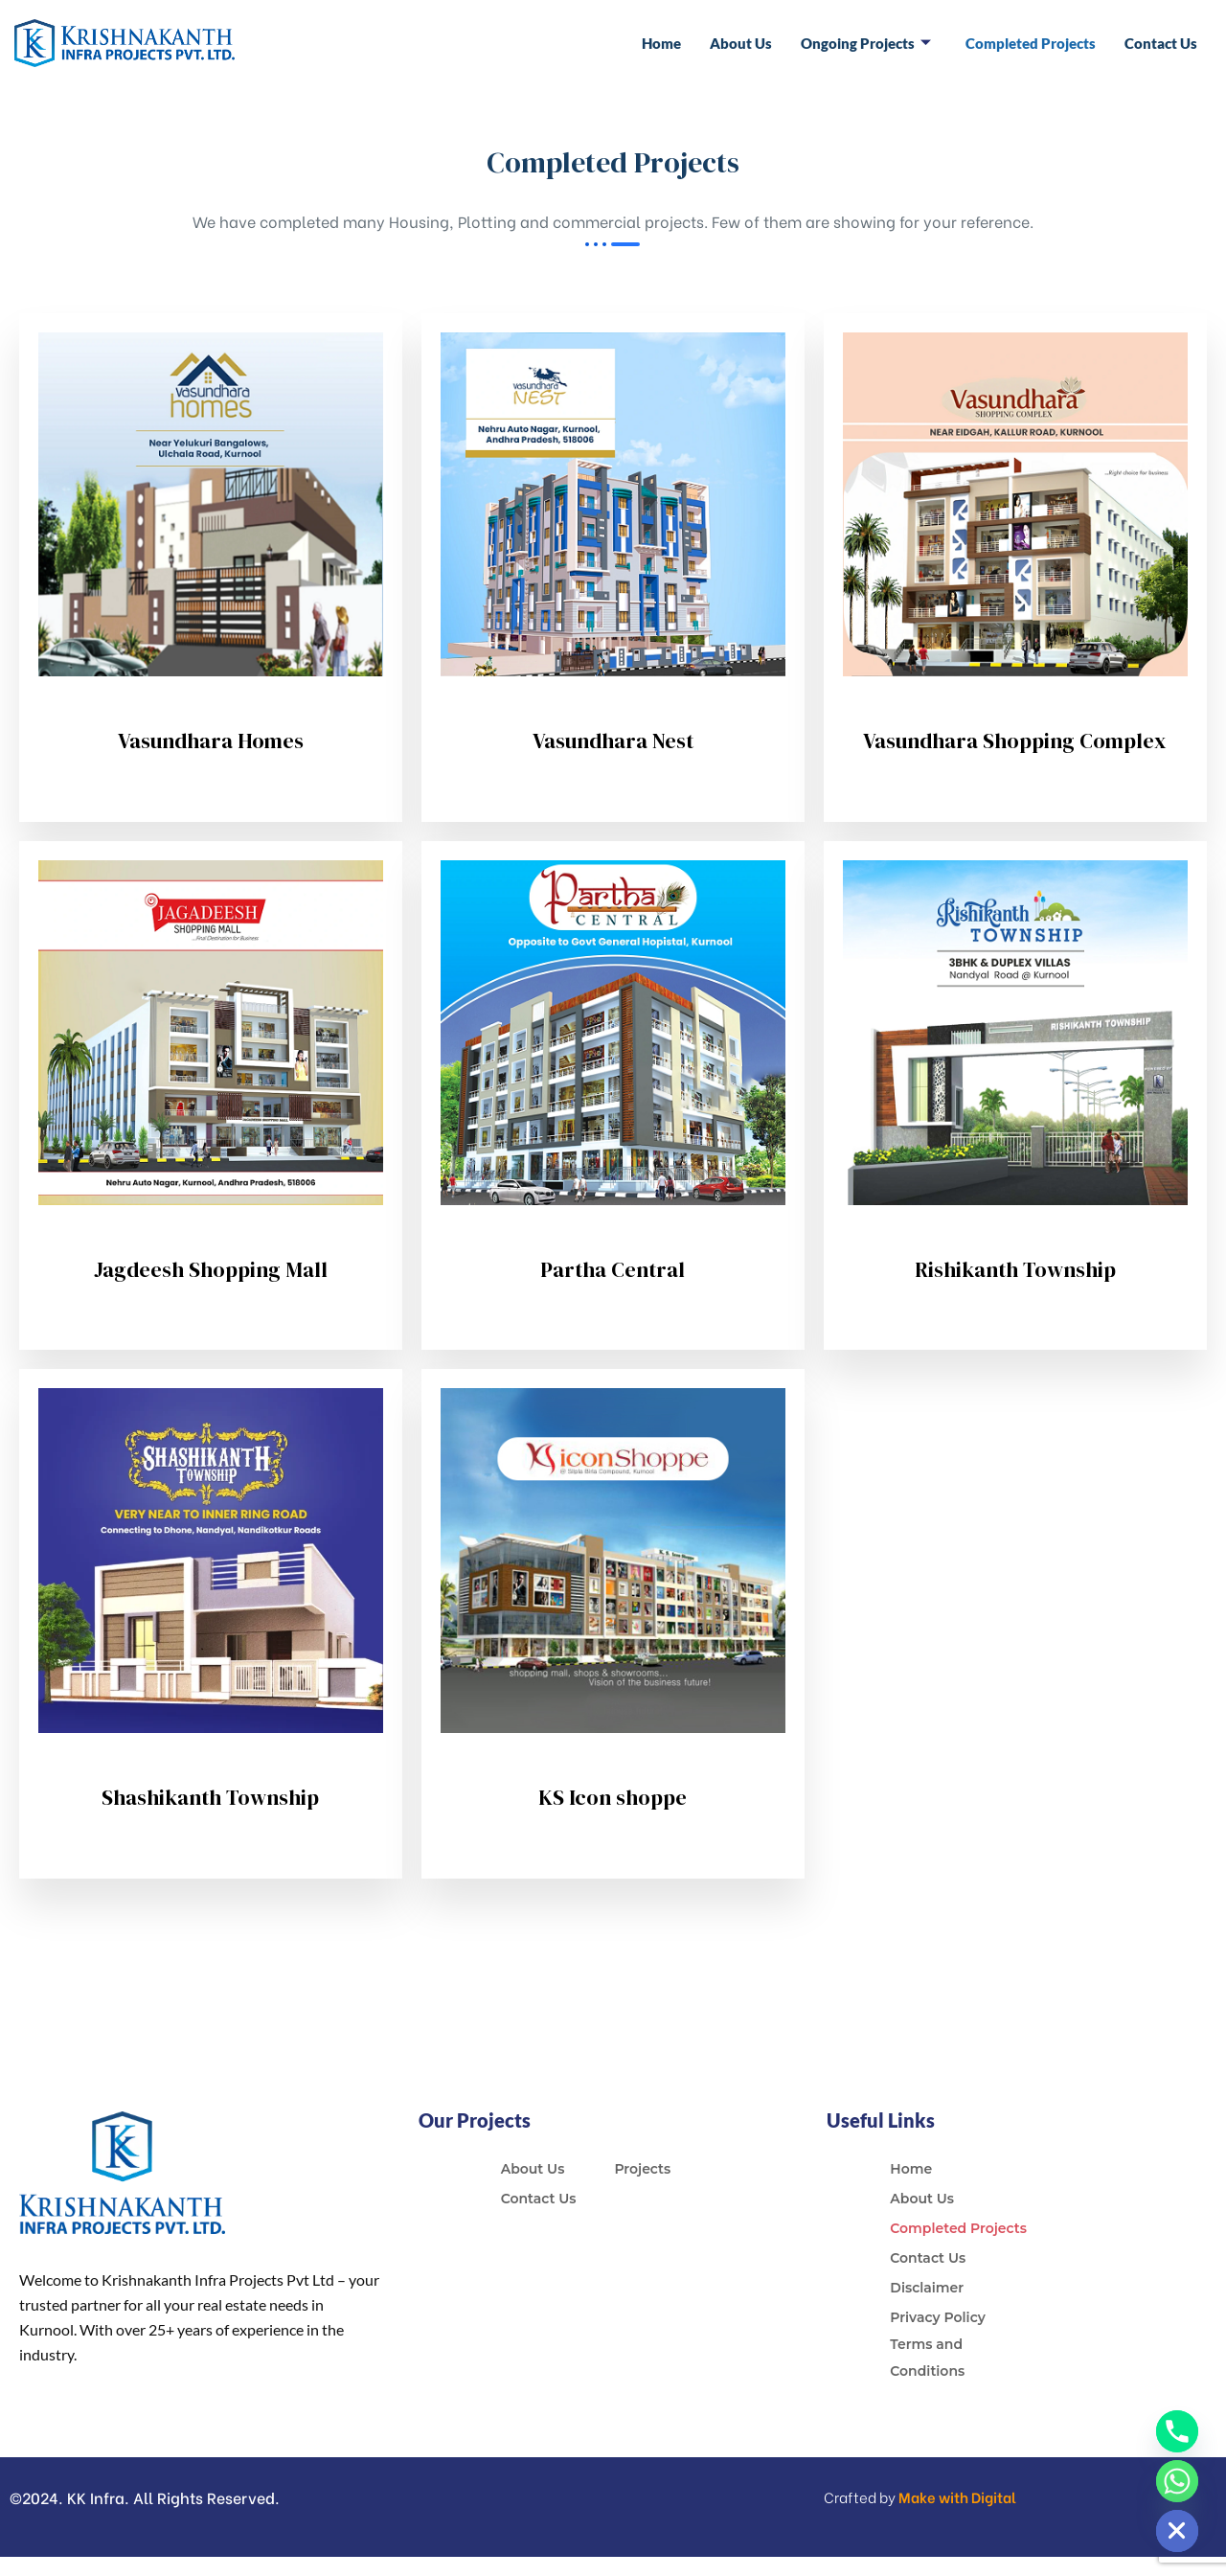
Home (661, 43)
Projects (642, 2168)
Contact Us (1160, 43)
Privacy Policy (938, 2317)
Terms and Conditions (927, 2358)
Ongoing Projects (866, 43)
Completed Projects (1030, 43)
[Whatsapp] (1177, 2481)
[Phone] (1177, 2431)
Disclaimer (927, 2287)
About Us (741, 43)
